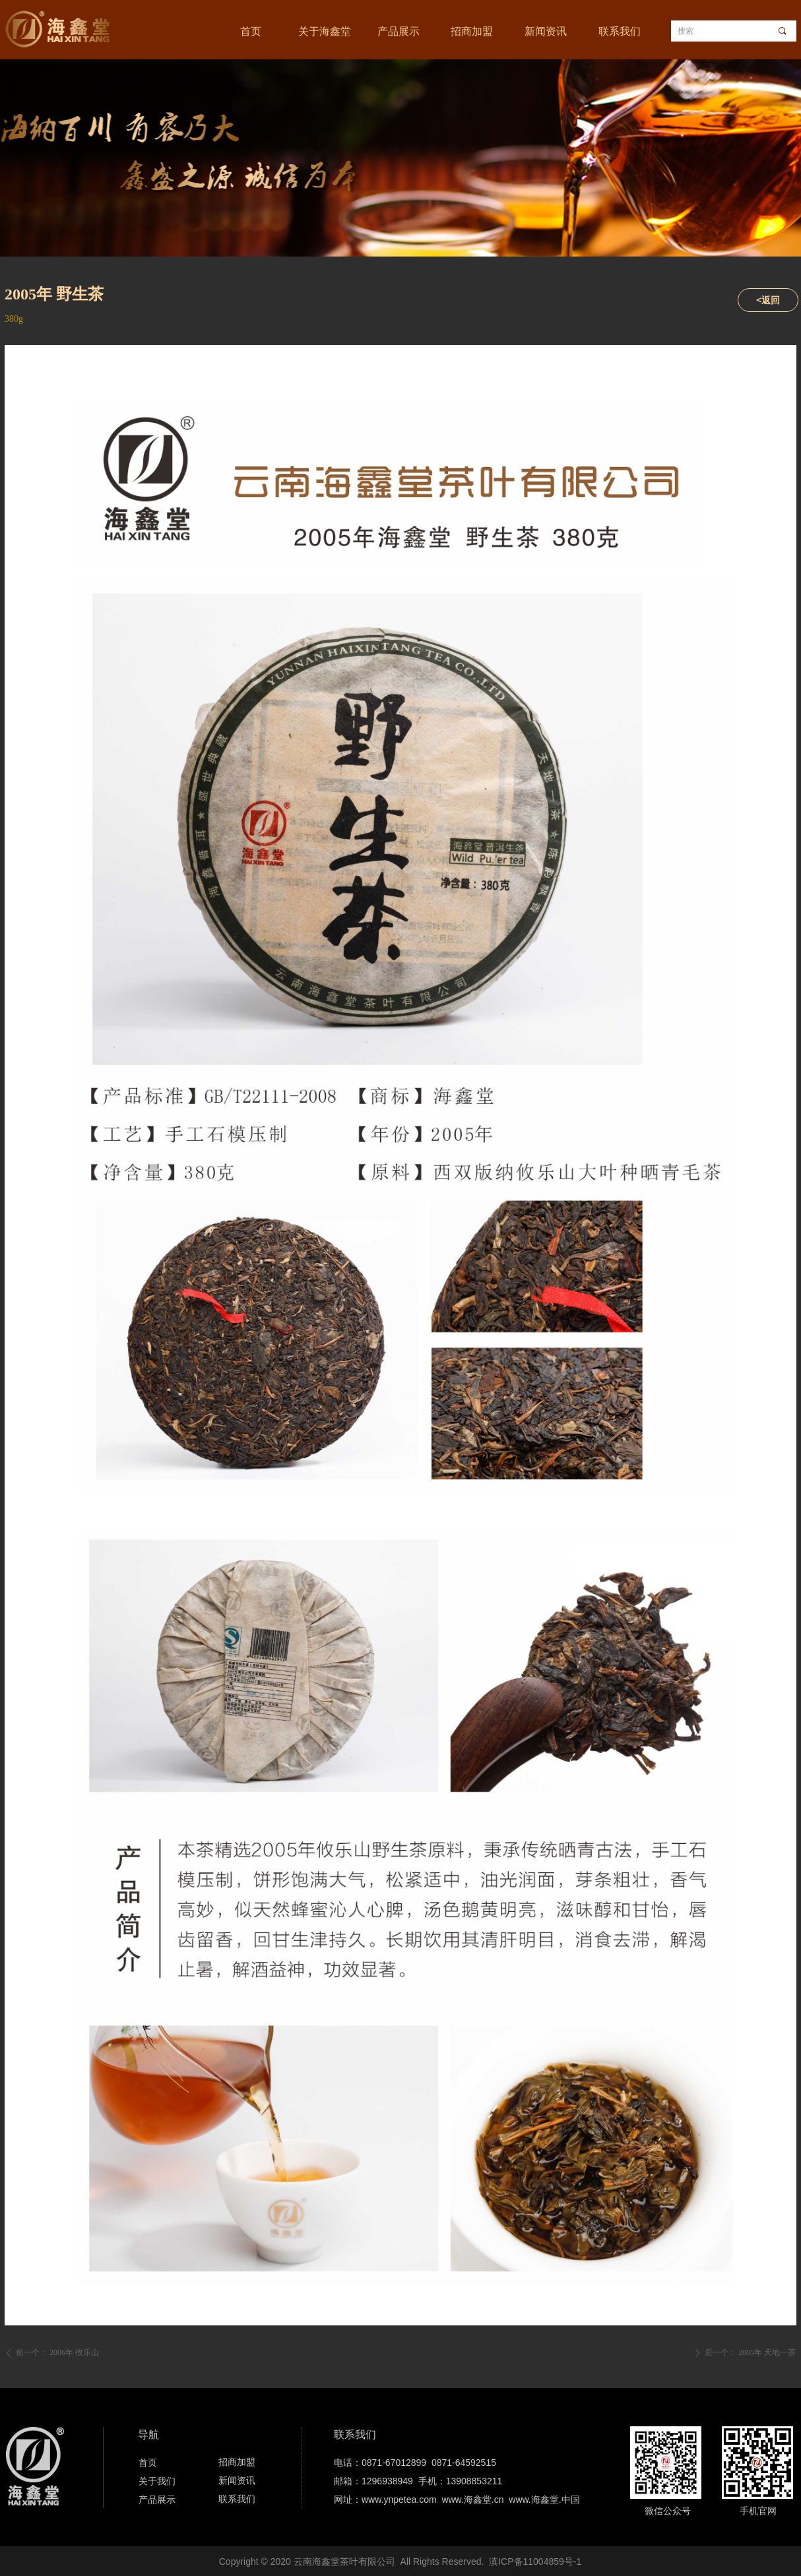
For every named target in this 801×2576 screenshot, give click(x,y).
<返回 (768, 299)
